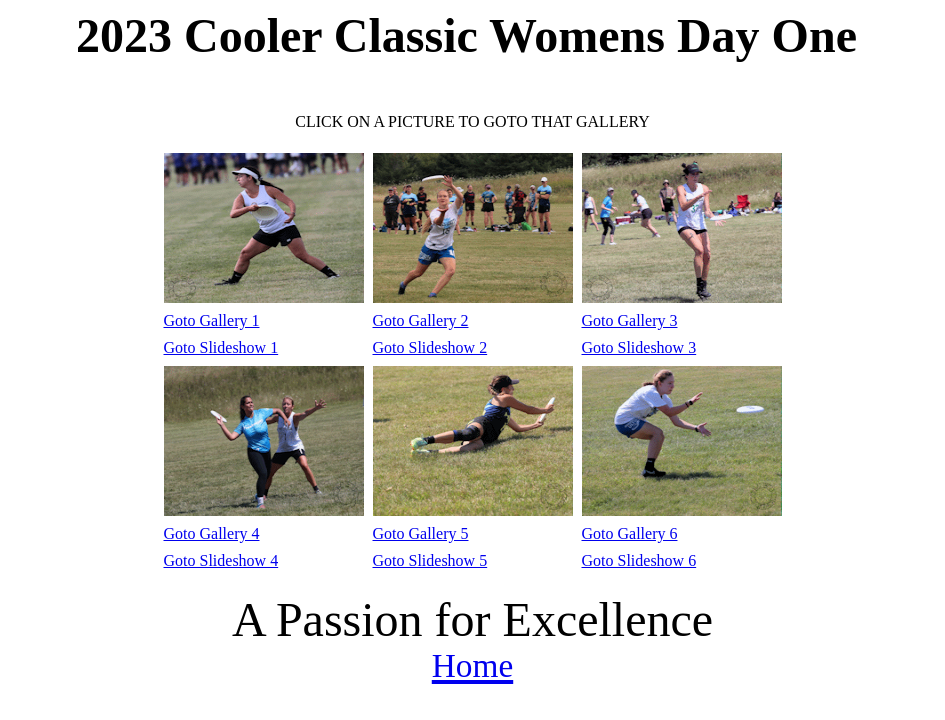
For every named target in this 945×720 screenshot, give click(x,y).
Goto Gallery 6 (630, 533)
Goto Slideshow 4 (221, 560)
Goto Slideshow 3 (639, 347)
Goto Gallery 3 (630, 320)
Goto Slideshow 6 (639, 560)
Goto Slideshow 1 (221, 347)
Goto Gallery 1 (212, 320)
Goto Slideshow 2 (430, 347)
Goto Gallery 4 (212, 533)
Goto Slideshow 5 (430, 560)
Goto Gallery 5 (421, 533)
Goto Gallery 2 (421, 320)
